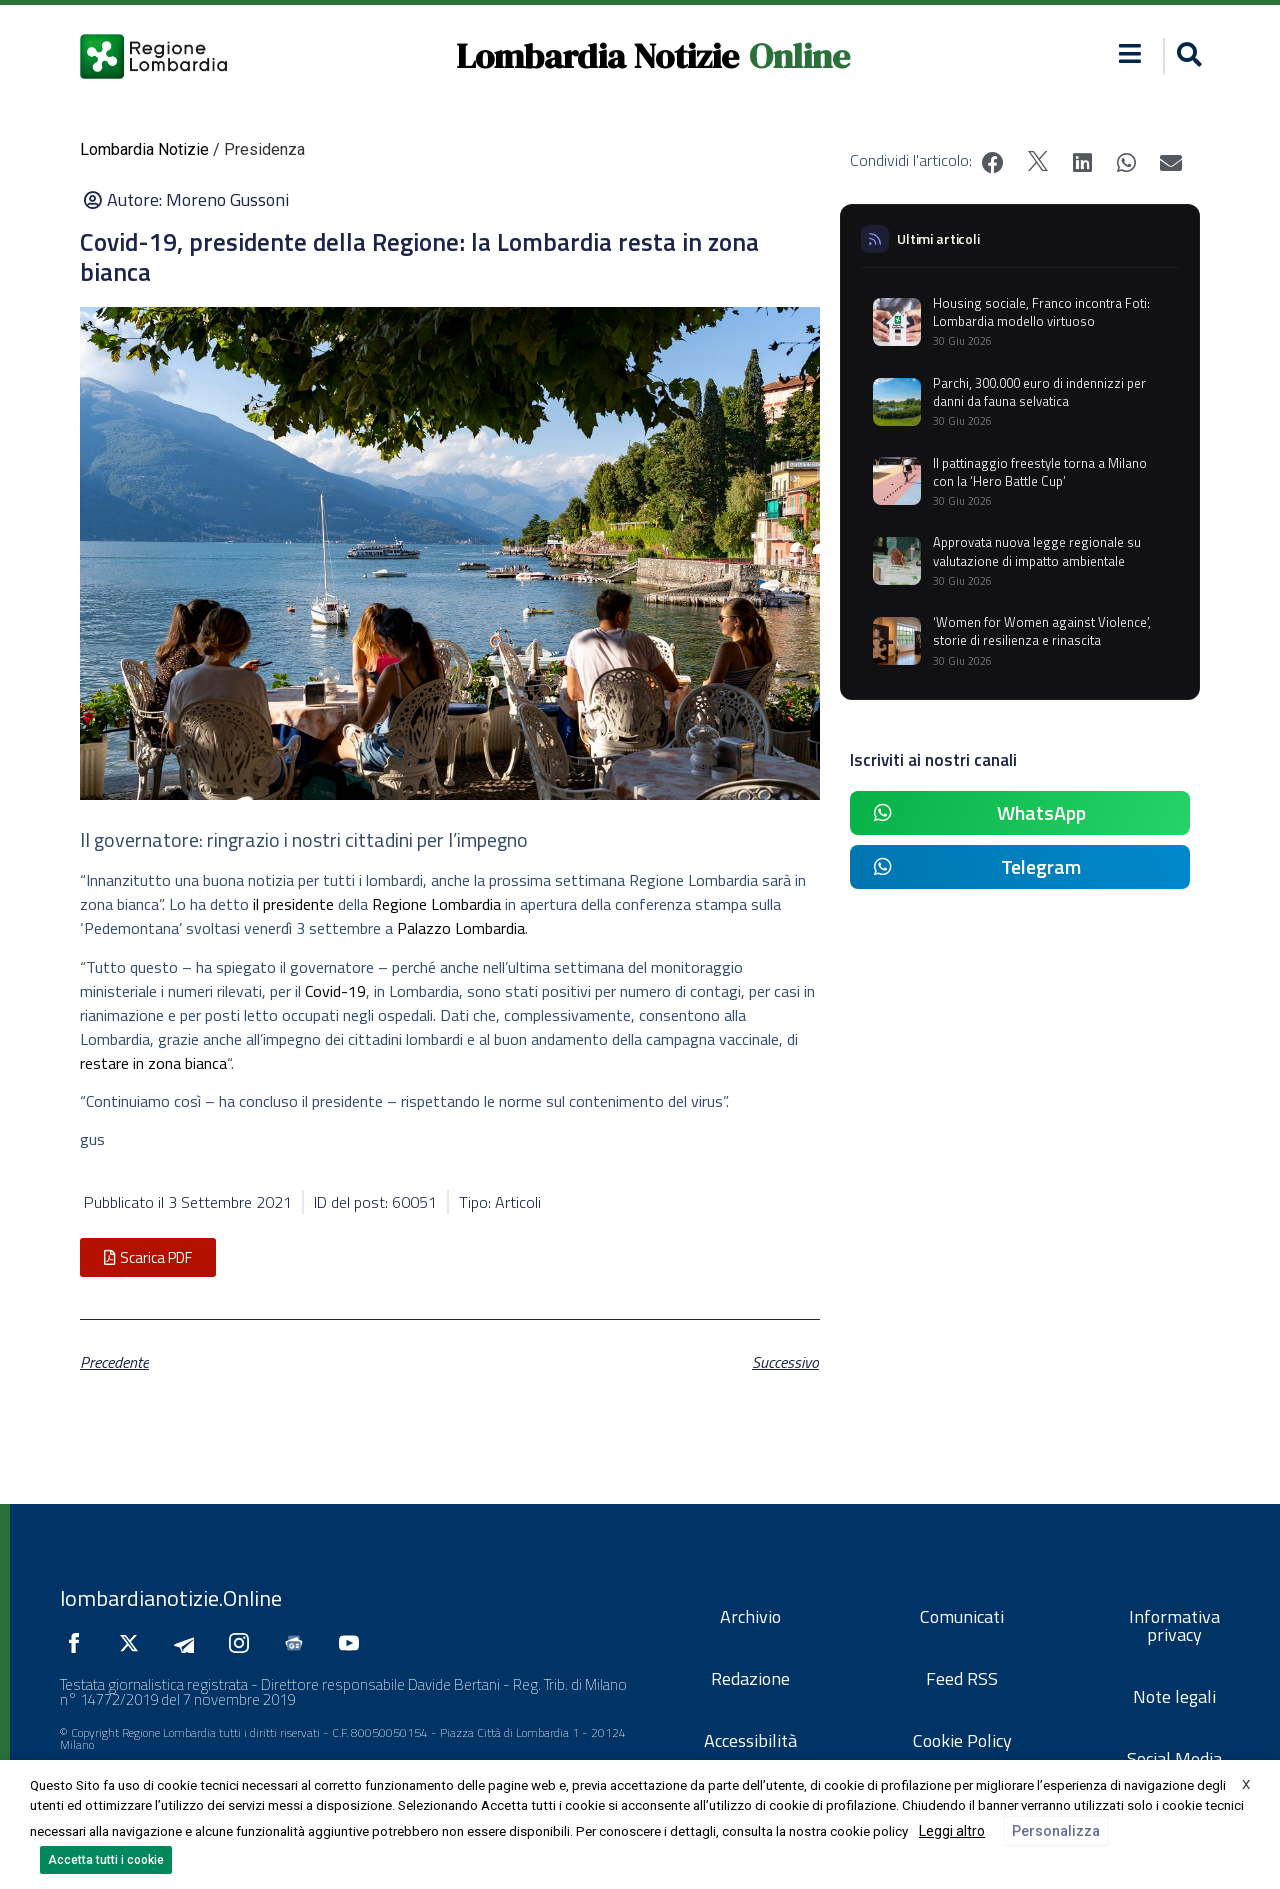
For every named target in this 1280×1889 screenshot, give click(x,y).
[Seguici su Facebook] (79, 1643)
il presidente (293, 904)
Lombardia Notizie (597, 56)
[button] (1130, 53)
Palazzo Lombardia (461, 928)
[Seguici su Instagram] (244, 1643)
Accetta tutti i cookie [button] (106, 1860)
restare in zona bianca (153, 1063)
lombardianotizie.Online (171, 1598)
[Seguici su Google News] (299, 1643)
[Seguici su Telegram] (189, 1643)
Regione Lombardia (436, 904)
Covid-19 (335, 991)
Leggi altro (952, 1831)
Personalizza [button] (1056, 1831)
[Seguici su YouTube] (354, 1643)
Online (799, 56)
